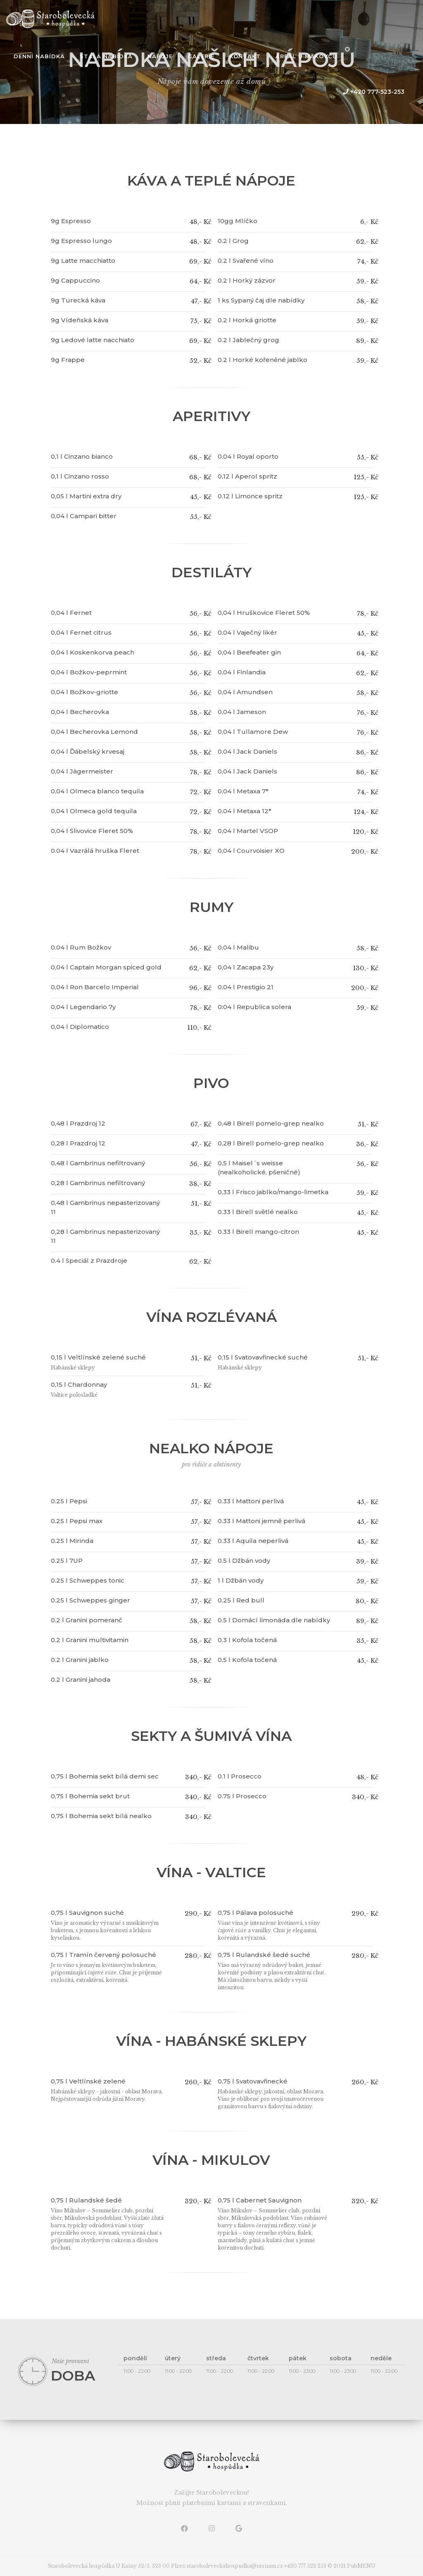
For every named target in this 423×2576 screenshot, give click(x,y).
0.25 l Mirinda (72, 1541)
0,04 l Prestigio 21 (245, 987)
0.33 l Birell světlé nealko (258, 1212)
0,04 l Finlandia (242, 672)
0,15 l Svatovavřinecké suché (263, 1357)
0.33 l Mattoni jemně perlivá (261, 1521)
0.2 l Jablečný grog (248, 340)
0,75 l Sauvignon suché (87, 1913)
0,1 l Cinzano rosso (80, 476)
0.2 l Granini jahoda (80, 1679)
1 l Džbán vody (241, 1580)
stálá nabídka (106, 56)
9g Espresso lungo (81, 241)
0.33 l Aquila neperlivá (253, 1541)
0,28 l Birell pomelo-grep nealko (271, 1143)
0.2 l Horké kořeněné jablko (262, 360)
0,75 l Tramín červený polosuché (103, 1955)
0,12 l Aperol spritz (247, 476)
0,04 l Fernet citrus (81, 632)
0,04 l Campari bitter (83, 516)
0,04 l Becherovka (80, 712)
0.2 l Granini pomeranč (86, 1620)
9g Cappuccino (75, 280)
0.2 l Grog (233, 241)
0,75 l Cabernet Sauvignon (260, 2200)
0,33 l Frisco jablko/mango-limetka (273, 1192)
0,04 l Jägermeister (82, 771)
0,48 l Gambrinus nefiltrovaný (98, 1163)
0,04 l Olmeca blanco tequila (97, 791)
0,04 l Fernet (71, 613)
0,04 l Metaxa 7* (243, 791)
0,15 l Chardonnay (79, 1384)
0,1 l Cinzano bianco (82, 456)
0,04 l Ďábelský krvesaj (87, 751)
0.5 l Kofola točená (247, 1660)
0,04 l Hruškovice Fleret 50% (264, 613)
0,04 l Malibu (238, 947)
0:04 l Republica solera (254, 1007)
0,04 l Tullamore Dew (253, 732)
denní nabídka (39, 56)
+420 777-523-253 (373, 91)
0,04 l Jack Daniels (247, 751)
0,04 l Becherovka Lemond (94, 732)
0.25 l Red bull (241, 1600)
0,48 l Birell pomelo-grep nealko (271, 1123)
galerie (201, 56)
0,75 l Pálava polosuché (255, 1913)
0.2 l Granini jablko (80, 1660)
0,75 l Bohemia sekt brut (90, 1796)
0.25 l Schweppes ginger (90, 1600)
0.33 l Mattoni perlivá (251, 1501)
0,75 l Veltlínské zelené (88, 2081)
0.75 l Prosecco (242, 1796)
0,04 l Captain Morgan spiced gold (106, 967)
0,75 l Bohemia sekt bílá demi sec (105, 1776)
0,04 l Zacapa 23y (245, 967)
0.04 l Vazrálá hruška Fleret (95, 851)
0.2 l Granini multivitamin (89, 1640)
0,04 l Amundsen (245, 692)
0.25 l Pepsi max (76, 1521)
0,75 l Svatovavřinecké (253, 2081)
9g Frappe (68, 360)
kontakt (245, 56)
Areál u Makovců (306, 56)
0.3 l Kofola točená (247, 1640)
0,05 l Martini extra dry (86, 496)
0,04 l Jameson (242, 712)
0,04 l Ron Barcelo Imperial (95, 987)
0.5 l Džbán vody (244, 1560)
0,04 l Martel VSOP (248, 831)
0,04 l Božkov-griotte (84, 692)
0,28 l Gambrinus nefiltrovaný (98, 1183)
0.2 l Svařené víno (245, 260)
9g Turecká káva (78, 300)
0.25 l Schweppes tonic (87, 1580)
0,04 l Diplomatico (80, 1027)
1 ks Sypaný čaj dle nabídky (261, 300)
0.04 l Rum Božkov (81, 947)
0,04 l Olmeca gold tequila (94, 811)
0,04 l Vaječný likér (247, 632)
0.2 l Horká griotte (247, 320)
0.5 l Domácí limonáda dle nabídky (274, 1620)
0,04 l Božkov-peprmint (89, 672)
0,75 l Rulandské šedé (86, 2200)
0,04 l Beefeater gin (249, 652)
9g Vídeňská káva (79, 320)
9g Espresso (71, 221)
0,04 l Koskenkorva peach (92, 652)
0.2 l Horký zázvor (247, 280)
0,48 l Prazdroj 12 (78, 1123)
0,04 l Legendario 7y (83, 1007)
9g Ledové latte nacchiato (92, 340)
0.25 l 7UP (67, 1560)
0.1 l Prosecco (239, 1776)
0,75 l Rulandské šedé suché (264, 1955)
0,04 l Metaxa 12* (244, 811)
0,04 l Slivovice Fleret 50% (92, 831)
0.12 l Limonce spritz (250, 496)
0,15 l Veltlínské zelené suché (98, 1357)
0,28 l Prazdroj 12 (78, 1143)
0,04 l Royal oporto (248, 456)
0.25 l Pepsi (69, 1501)
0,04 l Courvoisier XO (251, 851)
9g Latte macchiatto (83, 260)
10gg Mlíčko (237, 221)
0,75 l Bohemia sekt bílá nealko (101, 1816)
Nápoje (160, 56)
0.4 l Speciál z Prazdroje (89, 1260)
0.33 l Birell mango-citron (258, 1232)
